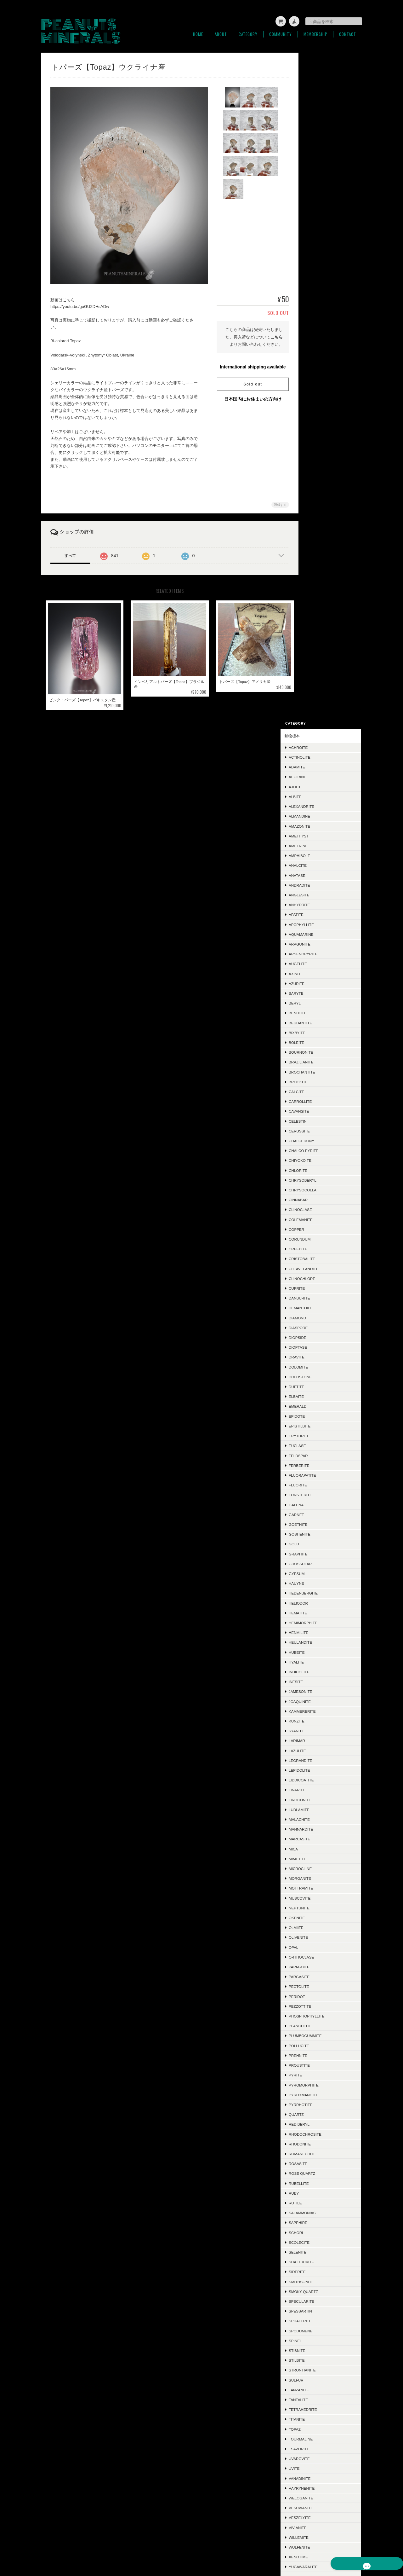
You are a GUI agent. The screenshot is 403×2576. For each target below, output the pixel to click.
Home (198, 31)
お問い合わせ (316, 2394)
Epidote (317, 747)
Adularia (318, 2134)
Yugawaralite (323, 1898)
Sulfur (316, 1711)
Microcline (320, 1200)
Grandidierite (323, 1977)
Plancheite (320, 1357)
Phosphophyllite (327, 1347)
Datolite (317, 2262)
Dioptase (318, 678)
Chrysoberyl (323, 511)
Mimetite (317, 1190)
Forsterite (320, 826)
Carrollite (320, 433)
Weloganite (321, 1829)
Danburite (319, 629)
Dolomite (318, 698)
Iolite (315, 2153)
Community (280, 31)
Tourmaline (321, 1770)
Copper (316, 561)
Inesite (316, 1013)
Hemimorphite (323, 954)
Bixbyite (317, 364)
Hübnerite (319, 2026)
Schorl (316, 1563)
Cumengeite (321, 2272)
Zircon (316, 1918)
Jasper (316, 2055)
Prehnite (318, 1387)
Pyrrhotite (320, 1436)
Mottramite (321, 1219)
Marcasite (319, 1170)
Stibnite (317, 1682)
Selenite (318, 1583)
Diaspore (318, 659)
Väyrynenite (322, 1819)
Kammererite (322, 1042)
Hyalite (316, 993)
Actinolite (320, 88)
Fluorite (318, 816)
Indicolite (319, 1003)
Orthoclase (321, 1288)
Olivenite (318, 1268)
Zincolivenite (323, 1908)
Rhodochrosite (325, 1465)
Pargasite (319, 1308)
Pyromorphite (324, 1416)
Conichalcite (322, 1996)
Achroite (318, 79)
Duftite (316, 718)
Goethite (318, 856)
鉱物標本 (312, 67)
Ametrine (318, 177)
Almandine (319, 147)
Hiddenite (319, 2173)
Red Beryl (319, 1455)
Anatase (317, 206)
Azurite (317, 314)
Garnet (316, 845)
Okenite (317, 1249)
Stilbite (317, 1691)
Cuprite (317, 619)
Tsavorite (319, 1780)
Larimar (317, 1072)
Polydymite (320, 2242)
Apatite (316, 246)
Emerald (318, 737)
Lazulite (317, 1082)
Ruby (314, 1524)
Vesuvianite (321, 1839)
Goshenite (320, 865)
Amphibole (319, 187)
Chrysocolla (323, 521)
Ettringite (320, 1957)
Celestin (318, 452)
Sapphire (318, 1554)
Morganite (320, 1209)
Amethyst (319, 167)
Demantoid (320, 639)
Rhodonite (320, 1475)
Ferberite (319, 796)
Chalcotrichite (325, 2016)
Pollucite (319, 1377)
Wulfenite (319, 1878)
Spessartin (320, 1642)
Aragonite (320, 275)
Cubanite (318, 2203)
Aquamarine (321, 265)
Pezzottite (320, 1337)
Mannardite (321, 1160)
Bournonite (321, 383)
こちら (271, 333)
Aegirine (317, 108)
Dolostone (320, 708)
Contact (347, 31)
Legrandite (320, 1091)
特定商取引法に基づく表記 (327, 2379)
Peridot (317, 1327)
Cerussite (319, 462)
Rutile (315, 1534)
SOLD (310, 2328)
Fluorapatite (322, 806)
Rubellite (319, 1514)
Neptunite (319, 1239)
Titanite (317, 1750)
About (221, 31)
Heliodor (318, 934)
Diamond (317, 649)
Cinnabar (318, 531)
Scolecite (319, 1573)
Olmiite (316, 1259)
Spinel (315, 1672)
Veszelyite (320, 1849)
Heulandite (320, 973)
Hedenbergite (323, 924)
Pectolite (319, 1318)
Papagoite (319, 1298)
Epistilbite (320, 757)
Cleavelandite (324, 600)
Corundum (320, 570)
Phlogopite (321, 2301)
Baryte (316, 324)
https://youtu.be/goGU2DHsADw (79, 303)
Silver (315, 2085)
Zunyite (317, 1937)
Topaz (315, 1760)
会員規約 (355, 2545)
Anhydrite (319, 236)
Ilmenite (317, 2144)
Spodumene (320, 1662)
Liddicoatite (321, 1111)
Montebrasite (323, 2252)
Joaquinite (320, 1032)
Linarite (317, 1121)
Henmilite (318, 964)
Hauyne (316, 914)
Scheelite (319, 1967)
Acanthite (319, 2095)
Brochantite (322, 403)
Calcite (316, 423)
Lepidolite (319, 1101)
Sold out (247, 381)
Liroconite (320, 1131)
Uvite (314, 1799)
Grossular (320, 895)
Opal (313, 1278)
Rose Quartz (322, 1504)
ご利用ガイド (316, 2364)
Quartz (316, 1446)
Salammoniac (322, 1544)
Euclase (317, 777)
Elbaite (316, 728)
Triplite (317, 1986)
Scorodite (320, 1947)
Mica (313, 1180)
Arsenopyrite (323, 285)
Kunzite (317, 1052)
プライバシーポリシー (268, 2545)
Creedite (318, 580)
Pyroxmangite (323, 1426)
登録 (331, 2470)
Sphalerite (320, 1652)
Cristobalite (322, 590)
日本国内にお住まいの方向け (247, 395)
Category (248, 31)
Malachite (319, 1151)
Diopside (317, 669)
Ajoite (315, 118)
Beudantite (320, 354)
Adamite (317, 98)
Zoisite (316, 1927)
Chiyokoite (320, 491)
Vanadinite (320, 1809)
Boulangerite (323, 2164)
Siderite (317, 1603)
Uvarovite (319, 1790)
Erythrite (319, 767)
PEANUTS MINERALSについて (215, 2545)
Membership (315, 31)
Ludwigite (319, 2281)
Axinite (316, 305)
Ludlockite (320, 2104)
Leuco (315, 2213)
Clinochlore (322, 610)
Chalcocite (320, 2183)
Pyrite (315, 1406)
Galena (316, 836)
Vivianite (318, 1858)
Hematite (318, 944)
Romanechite (322, 1485)
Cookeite (318, 2222)
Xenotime (318, 1888)
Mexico (316, 2045)
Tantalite (318, 1731)
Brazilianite (321, 393)
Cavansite (319, 442)
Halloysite (320, 2124)
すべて (70, 552)
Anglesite (319, 226)
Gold (314, 875)
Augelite (318, 295)
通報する (274, 501)
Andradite (319, 216)
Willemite (319, 1869)
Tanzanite (319, 1721)
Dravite (317, 688)
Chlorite (318, 501)
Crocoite (318, 2114)
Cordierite (320, 2075)
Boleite (316, 374)
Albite (315, 128)
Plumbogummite (325, 1367)
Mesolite (318, 2193)
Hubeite (317, 983)
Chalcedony (321, 472)
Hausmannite (322, 2065)
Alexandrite (321, 138)
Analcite (318, 196)
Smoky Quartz (323, 1622)
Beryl (315, 334)
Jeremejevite (322, 2232)
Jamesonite (320, 1023)
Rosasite (318, 1495)
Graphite (318, 885)
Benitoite (318, 344)
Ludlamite (319, 1140)
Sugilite (317, 2291)
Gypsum (317, 905)
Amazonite (319, 157)
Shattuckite (321, 1593)
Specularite (321, 1632)
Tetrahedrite (323, 1741)
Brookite (318, 413)
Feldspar (318, 786)
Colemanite (321, 550)
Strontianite (322, 1701)
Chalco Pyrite (323, 482)
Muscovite (320, 1229)
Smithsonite (321, 1613)
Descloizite (321, 2036)
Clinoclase (320, 541)
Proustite (319, 1396)
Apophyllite (321, 255)
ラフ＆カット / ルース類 (325, 2314)
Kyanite (316, 1062)
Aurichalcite (322, 2006)
